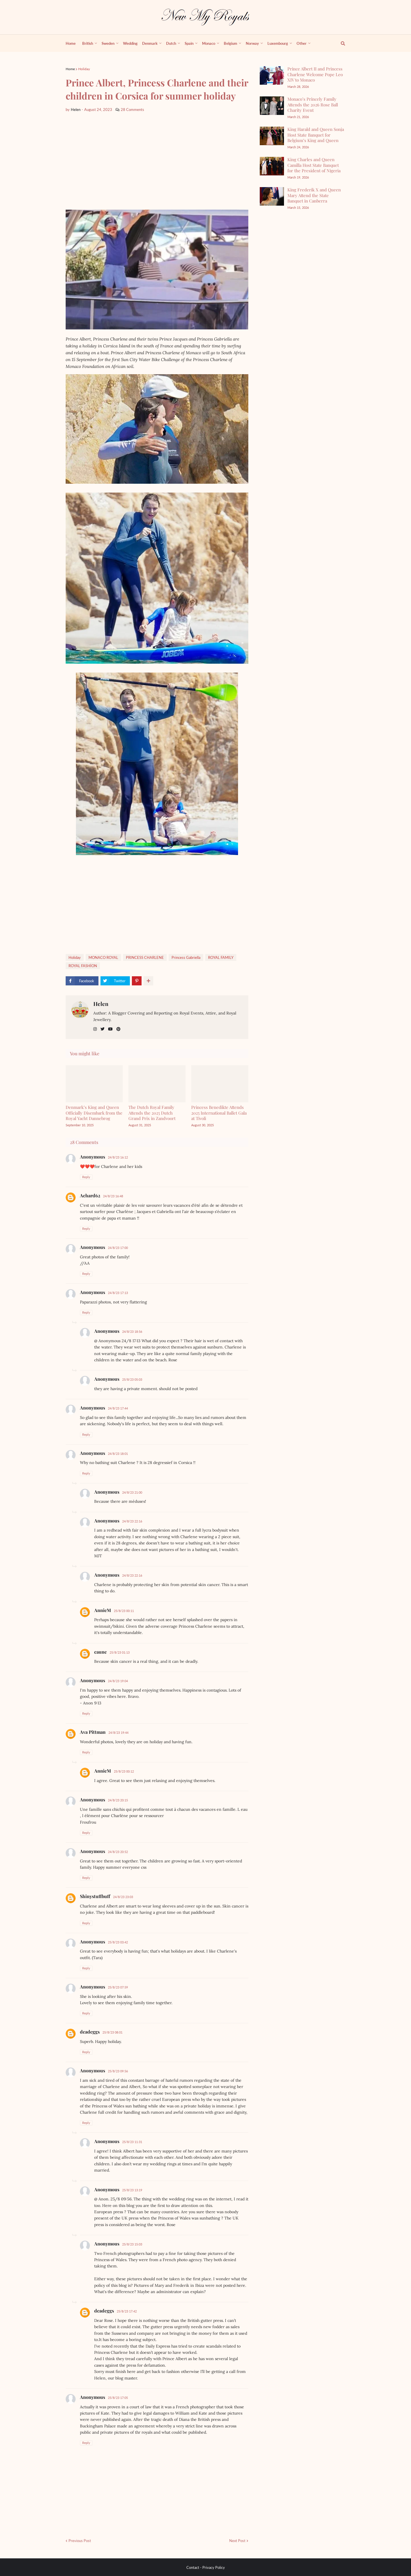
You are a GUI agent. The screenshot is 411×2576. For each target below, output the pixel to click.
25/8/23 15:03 (132, 2244)
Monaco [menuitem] (208, 43)
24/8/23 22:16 (132, 1521)
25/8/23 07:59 (118, 1987)
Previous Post (79, 2540)
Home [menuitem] (71, 43)
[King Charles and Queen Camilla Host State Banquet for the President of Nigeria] (272, 166)
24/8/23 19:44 (118, 1732)
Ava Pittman (93, 1732)
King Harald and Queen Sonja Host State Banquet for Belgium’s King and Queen (315, 134)
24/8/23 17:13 (118, 1293)
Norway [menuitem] (252, 43)
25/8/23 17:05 (118, 2397)
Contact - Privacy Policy (205, 2567)
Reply (86, 1177)
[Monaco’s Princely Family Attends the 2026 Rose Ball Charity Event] (272, 105)
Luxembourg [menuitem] (277, 43)
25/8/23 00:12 (124, 1771)
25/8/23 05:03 (132, 1379)
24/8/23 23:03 (123, 1897)
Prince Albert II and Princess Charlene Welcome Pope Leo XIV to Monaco (315, 74)
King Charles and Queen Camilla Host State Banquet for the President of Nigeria (314, 165)
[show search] (339, 43)
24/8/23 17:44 (118, 1408)
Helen (100, 1003)
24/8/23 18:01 (118, 1453)
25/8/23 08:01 (112, 2032)
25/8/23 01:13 (120, 1652)
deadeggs (90, 2032)
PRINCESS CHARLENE (145, 957)
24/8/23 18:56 (132, 1331)
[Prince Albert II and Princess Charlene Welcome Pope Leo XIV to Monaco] (272, 75)
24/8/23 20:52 (118, 1852)
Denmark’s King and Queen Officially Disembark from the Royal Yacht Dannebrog (94, 1112)
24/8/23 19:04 (118, 1681)
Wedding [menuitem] (130, 43)
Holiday (84, 69)
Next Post (237, 2540)
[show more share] (148, 980)
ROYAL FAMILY (220, 957)
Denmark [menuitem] (150, 43)
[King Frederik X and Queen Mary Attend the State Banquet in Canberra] (272, 196)
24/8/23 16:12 (118, 1157)
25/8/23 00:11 (124, 1611)
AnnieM (102, 1610)
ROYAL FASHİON (82, 965)
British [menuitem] (87, 43)
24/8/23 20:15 (118, 1800)
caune (100, 1652)
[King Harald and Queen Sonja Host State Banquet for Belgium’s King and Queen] (272, 136)
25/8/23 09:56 (118, 2071)
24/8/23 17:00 (118, 1247)
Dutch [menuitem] (171, 43)
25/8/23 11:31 (132, 2142)
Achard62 (90, 1195)
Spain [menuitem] (189, 43)
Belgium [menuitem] (230, 43)
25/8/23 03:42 (118, 1942)
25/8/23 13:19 (132, 2190)
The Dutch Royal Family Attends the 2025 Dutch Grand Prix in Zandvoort (152, 1112)
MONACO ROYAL (103, 957)
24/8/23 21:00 (132, 1492)
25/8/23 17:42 (127, 2311)
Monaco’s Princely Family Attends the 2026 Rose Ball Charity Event (312, 104)
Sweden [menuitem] (108, 43)
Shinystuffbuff (95, 1896)
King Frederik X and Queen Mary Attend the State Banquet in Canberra (314, 195)
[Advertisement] (157, 161)
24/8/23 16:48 (113, 1196)
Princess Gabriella (186, 957)
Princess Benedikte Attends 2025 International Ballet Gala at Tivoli (219, 1112)
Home (70, 69)
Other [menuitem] (302, 43)
